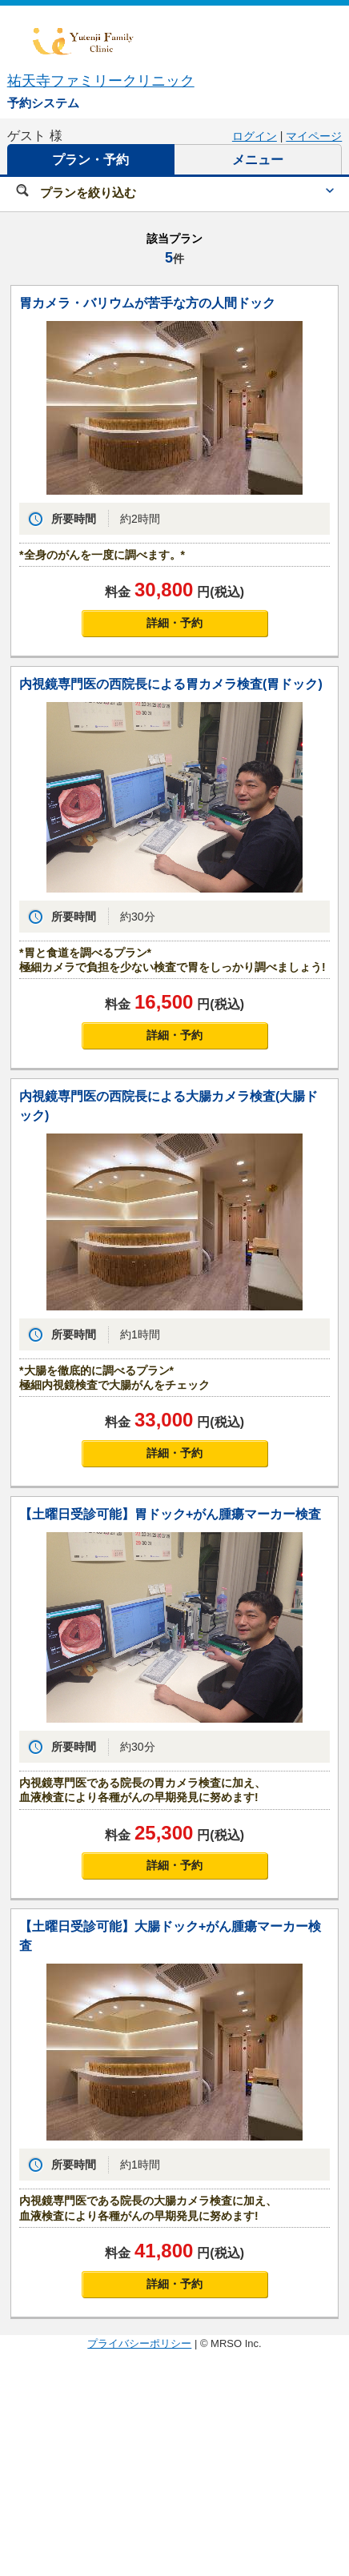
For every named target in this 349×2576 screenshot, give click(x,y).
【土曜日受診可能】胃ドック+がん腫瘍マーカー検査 (170, 1514)
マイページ (314, 136)
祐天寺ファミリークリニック (101, 81)
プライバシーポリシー (139, 2343)
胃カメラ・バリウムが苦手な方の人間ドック (147, 303)
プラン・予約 (90, 160)
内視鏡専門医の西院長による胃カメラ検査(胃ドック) (171, 684)
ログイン (254, 136)
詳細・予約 (174, 622)
